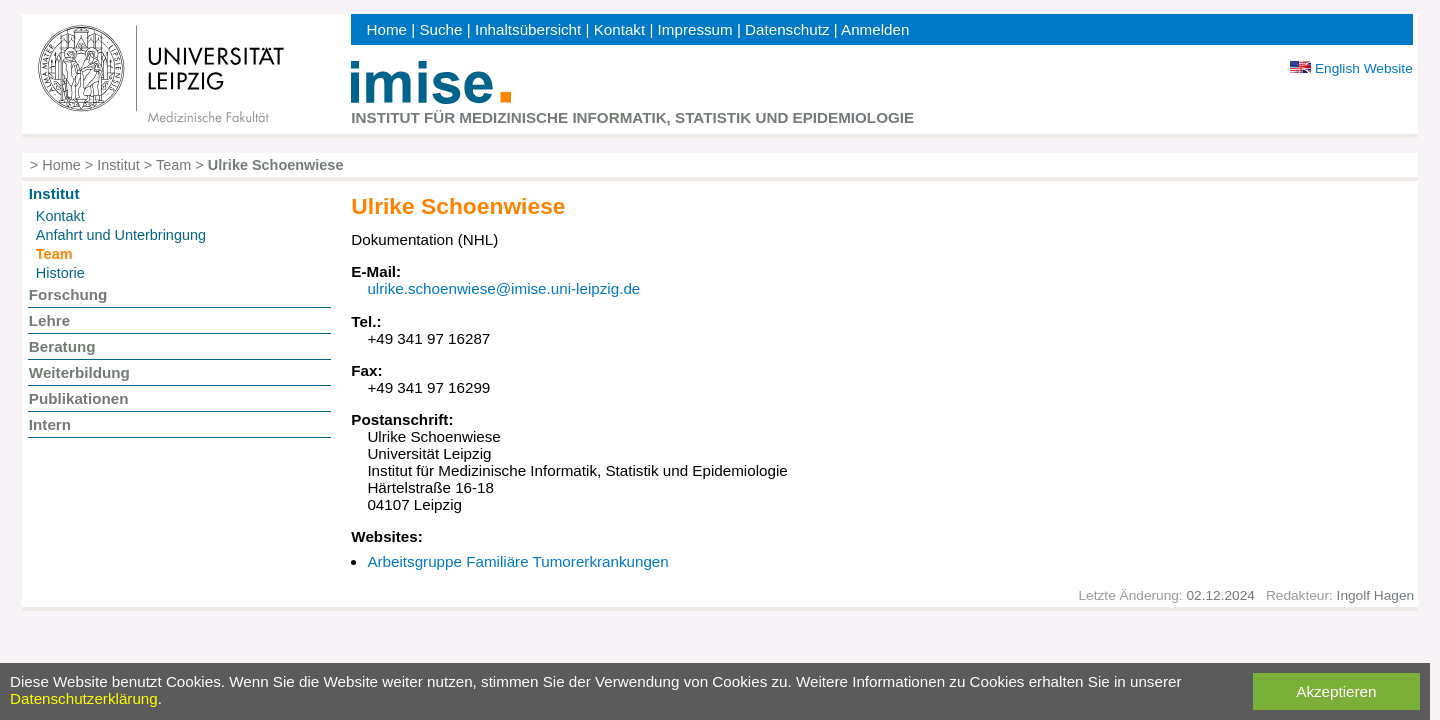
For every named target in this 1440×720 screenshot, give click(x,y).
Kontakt (620, 29)
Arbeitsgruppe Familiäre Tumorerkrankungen (517, 561)
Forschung (68, 294)
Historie (60, 273)
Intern (50, 424)
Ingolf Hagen (1376, 595)
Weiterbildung (79, 372)
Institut (118, 165)
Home (387, 29)
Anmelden (875, 29)
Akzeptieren (1336, 691)
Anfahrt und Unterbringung (121, 235)
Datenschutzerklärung (84, 698)
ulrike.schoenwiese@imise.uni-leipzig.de (503, 288)
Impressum (695, 29)
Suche (440, 29)
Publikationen (79, 398)
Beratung (62, 346)
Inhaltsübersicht (528, 29)
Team (173, 165)
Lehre (49, 320)
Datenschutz (787, 29)
